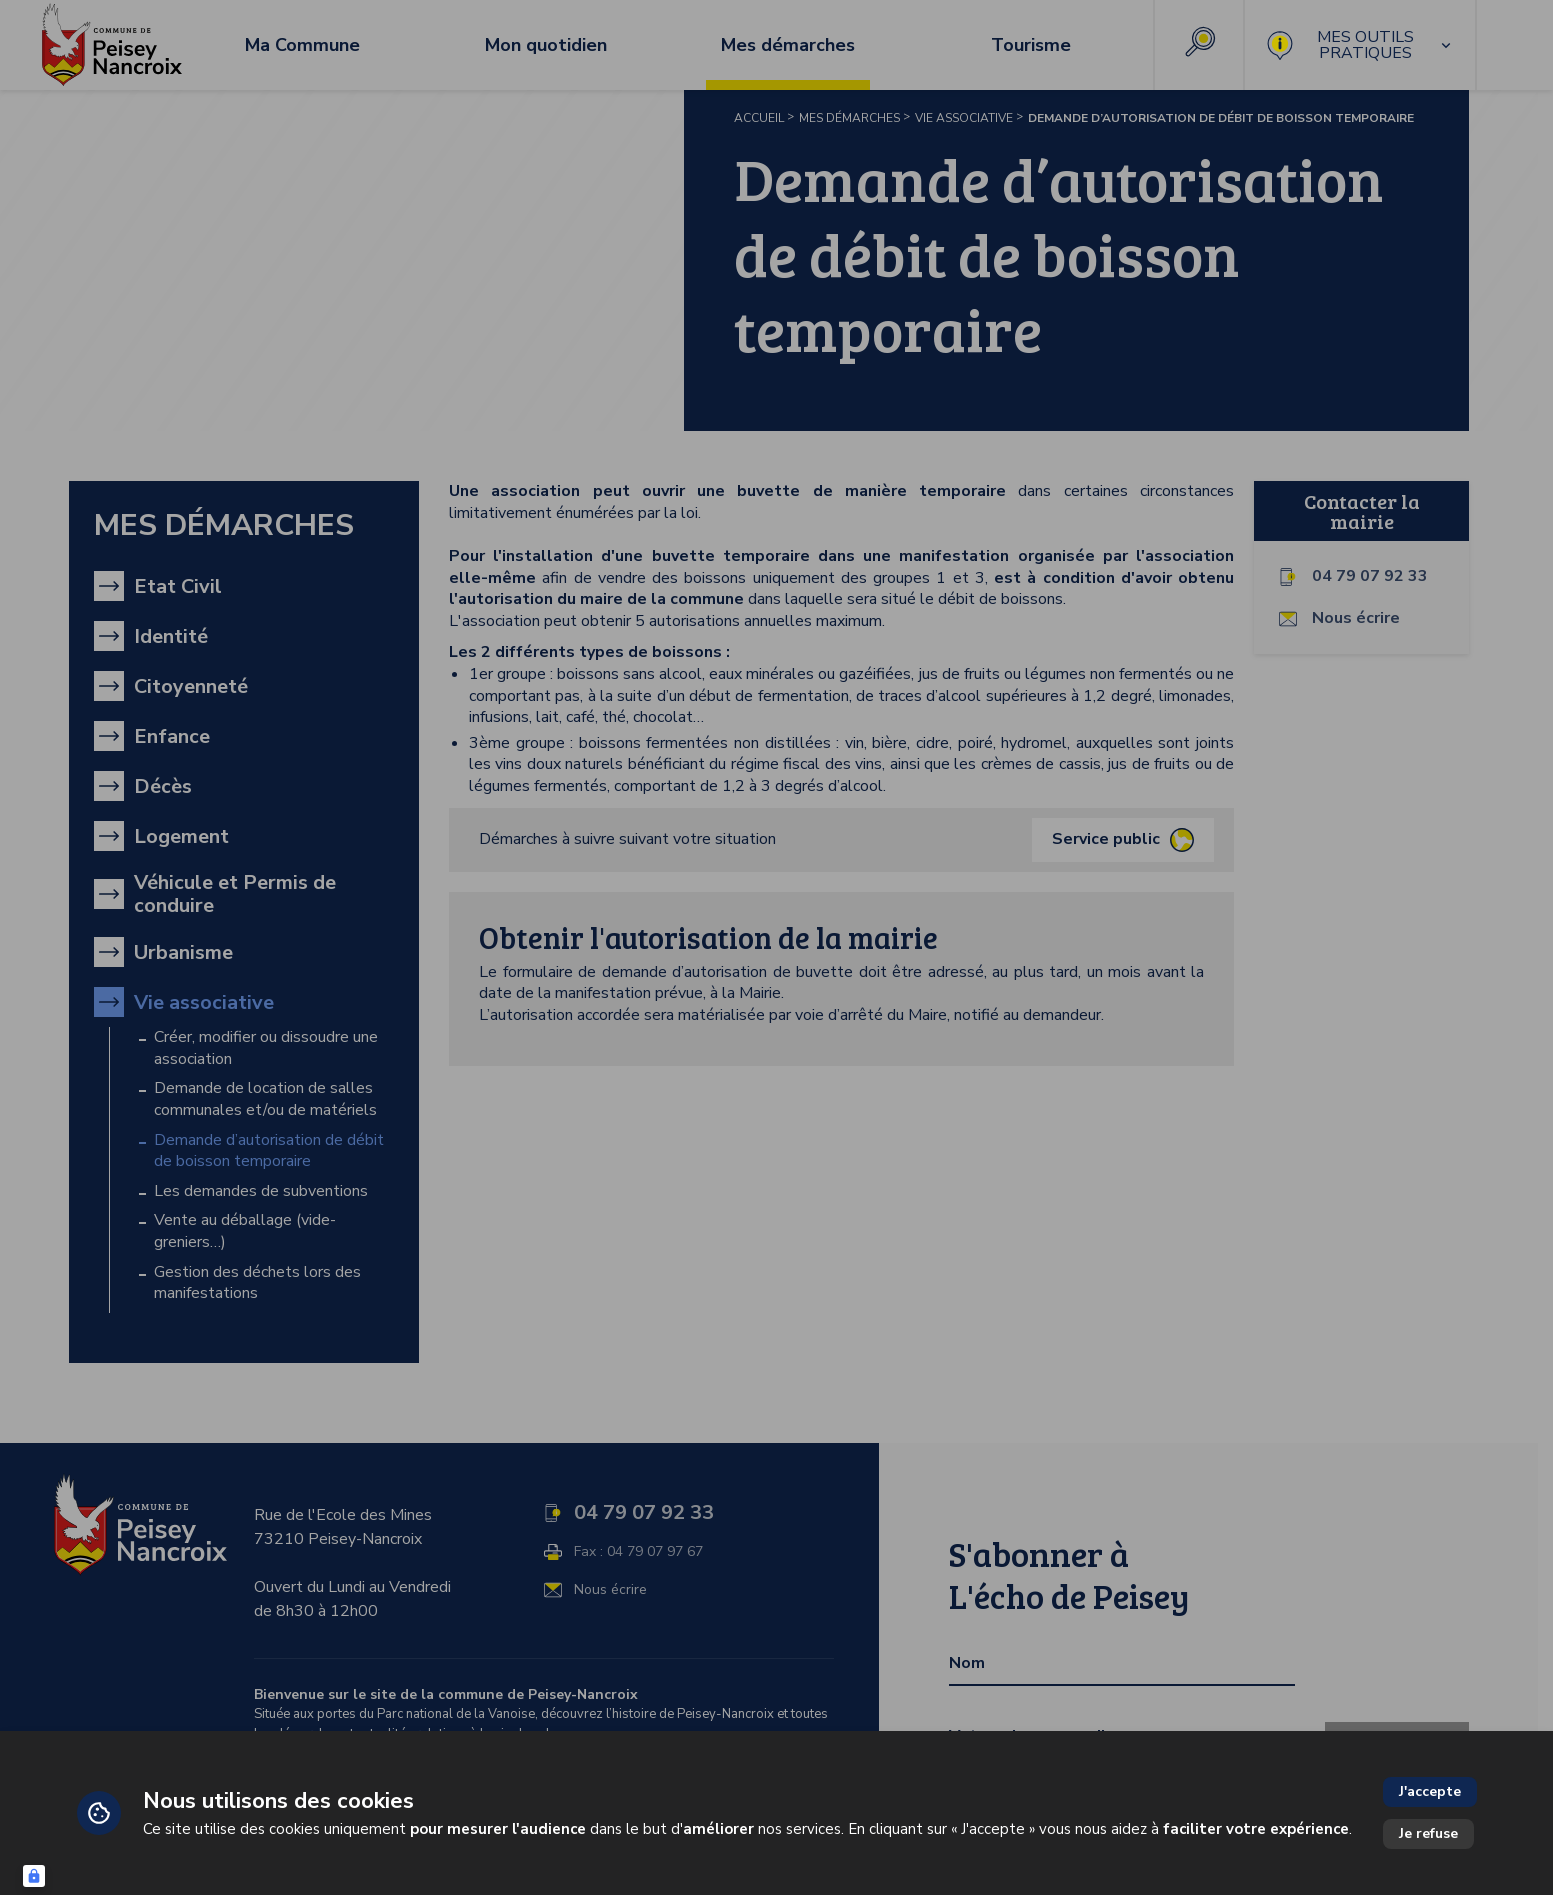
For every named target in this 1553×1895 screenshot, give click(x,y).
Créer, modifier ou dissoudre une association (266, 1048)
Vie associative (964, 118)
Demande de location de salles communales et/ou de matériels (265, 1099)
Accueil (759, 118)
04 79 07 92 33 (1370, 576)
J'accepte (1430, 1791)
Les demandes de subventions (261, 1191)
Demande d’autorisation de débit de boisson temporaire (269, 1151)
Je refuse (1428, 1833)
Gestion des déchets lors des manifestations (257, 1283)
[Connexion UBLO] (34, 1876)
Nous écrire (1356, 618)
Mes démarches (849, 118)
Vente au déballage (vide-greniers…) (245, 1231)
